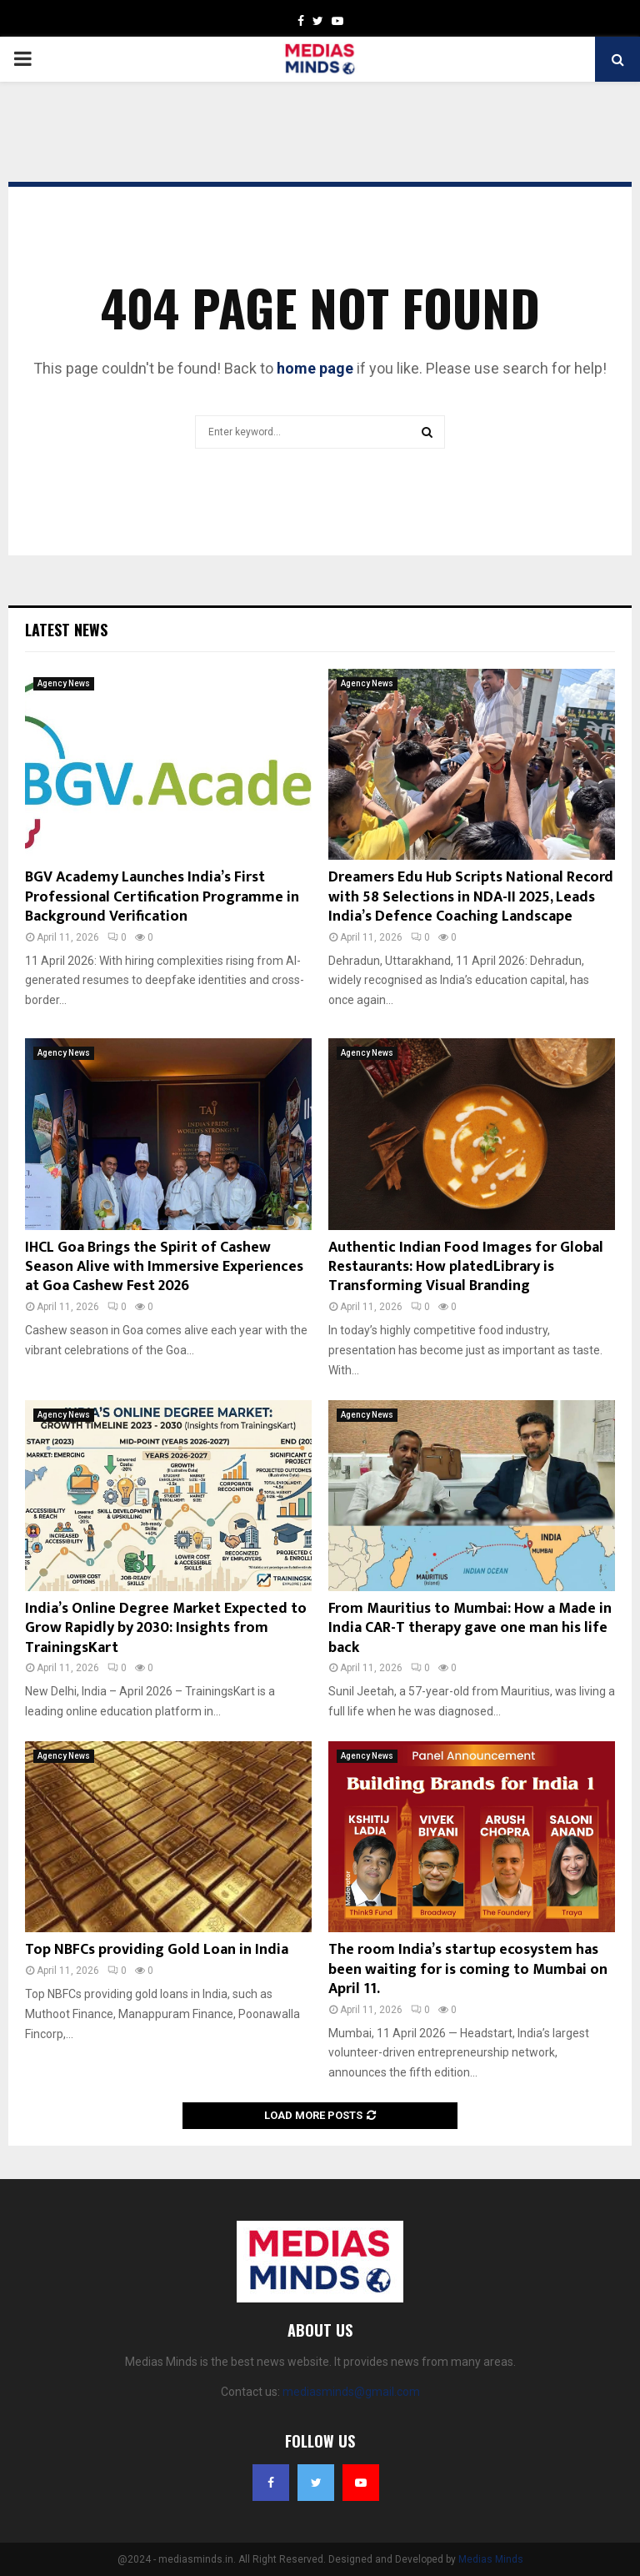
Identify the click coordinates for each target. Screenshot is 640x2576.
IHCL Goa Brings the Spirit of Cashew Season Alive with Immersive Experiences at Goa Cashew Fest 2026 (164, 1267)
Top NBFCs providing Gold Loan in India (156, 1949)
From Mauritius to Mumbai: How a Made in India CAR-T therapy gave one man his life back (470, 1628)
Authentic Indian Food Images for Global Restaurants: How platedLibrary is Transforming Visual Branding (465, 1267)
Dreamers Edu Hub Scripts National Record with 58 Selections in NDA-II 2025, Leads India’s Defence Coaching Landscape (470, 897)
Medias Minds (490, 2559)
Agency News (64, 683)
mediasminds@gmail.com (351, 2391)
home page (315, 368)
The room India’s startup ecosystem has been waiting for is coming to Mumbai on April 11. (468, 1969)
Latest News (66, 629)
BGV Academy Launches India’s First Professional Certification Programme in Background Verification (162, 897)
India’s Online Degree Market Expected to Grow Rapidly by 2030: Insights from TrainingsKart (166, 1628)
